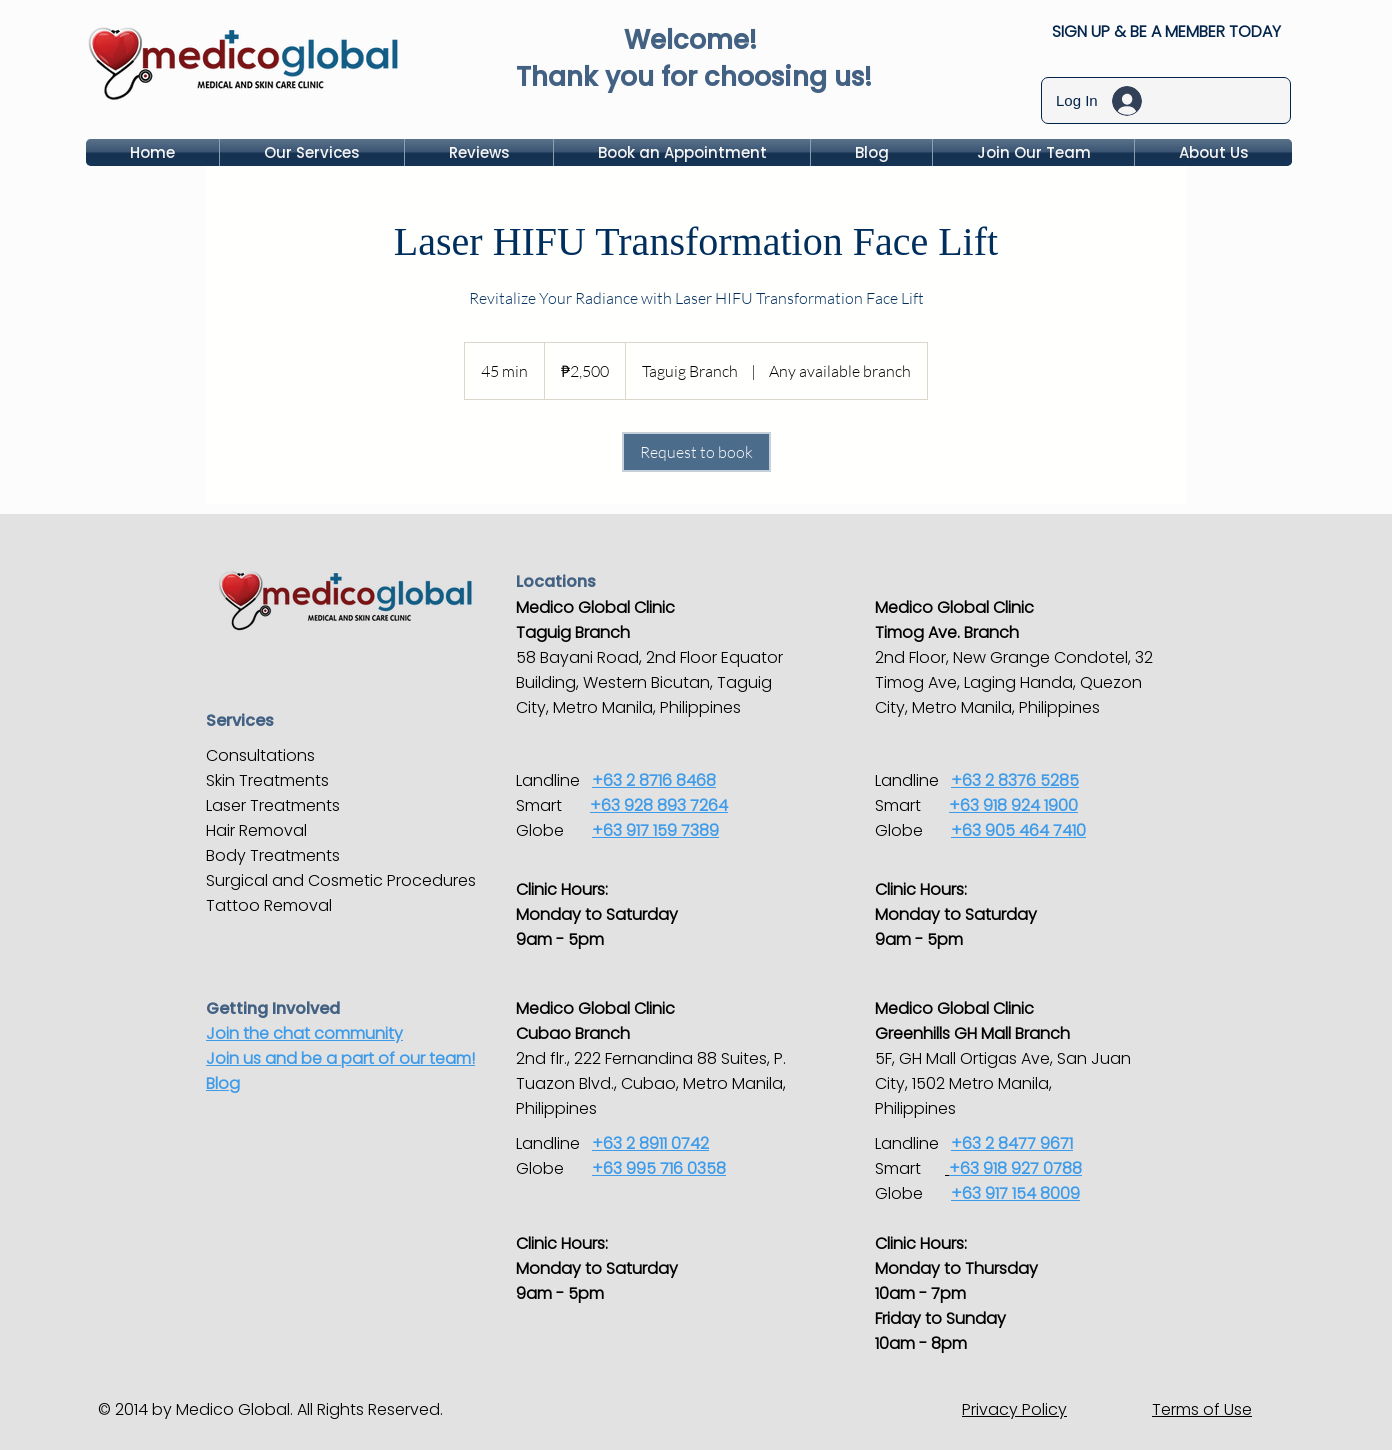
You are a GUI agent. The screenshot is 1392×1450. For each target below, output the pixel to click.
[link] (696, 452)
